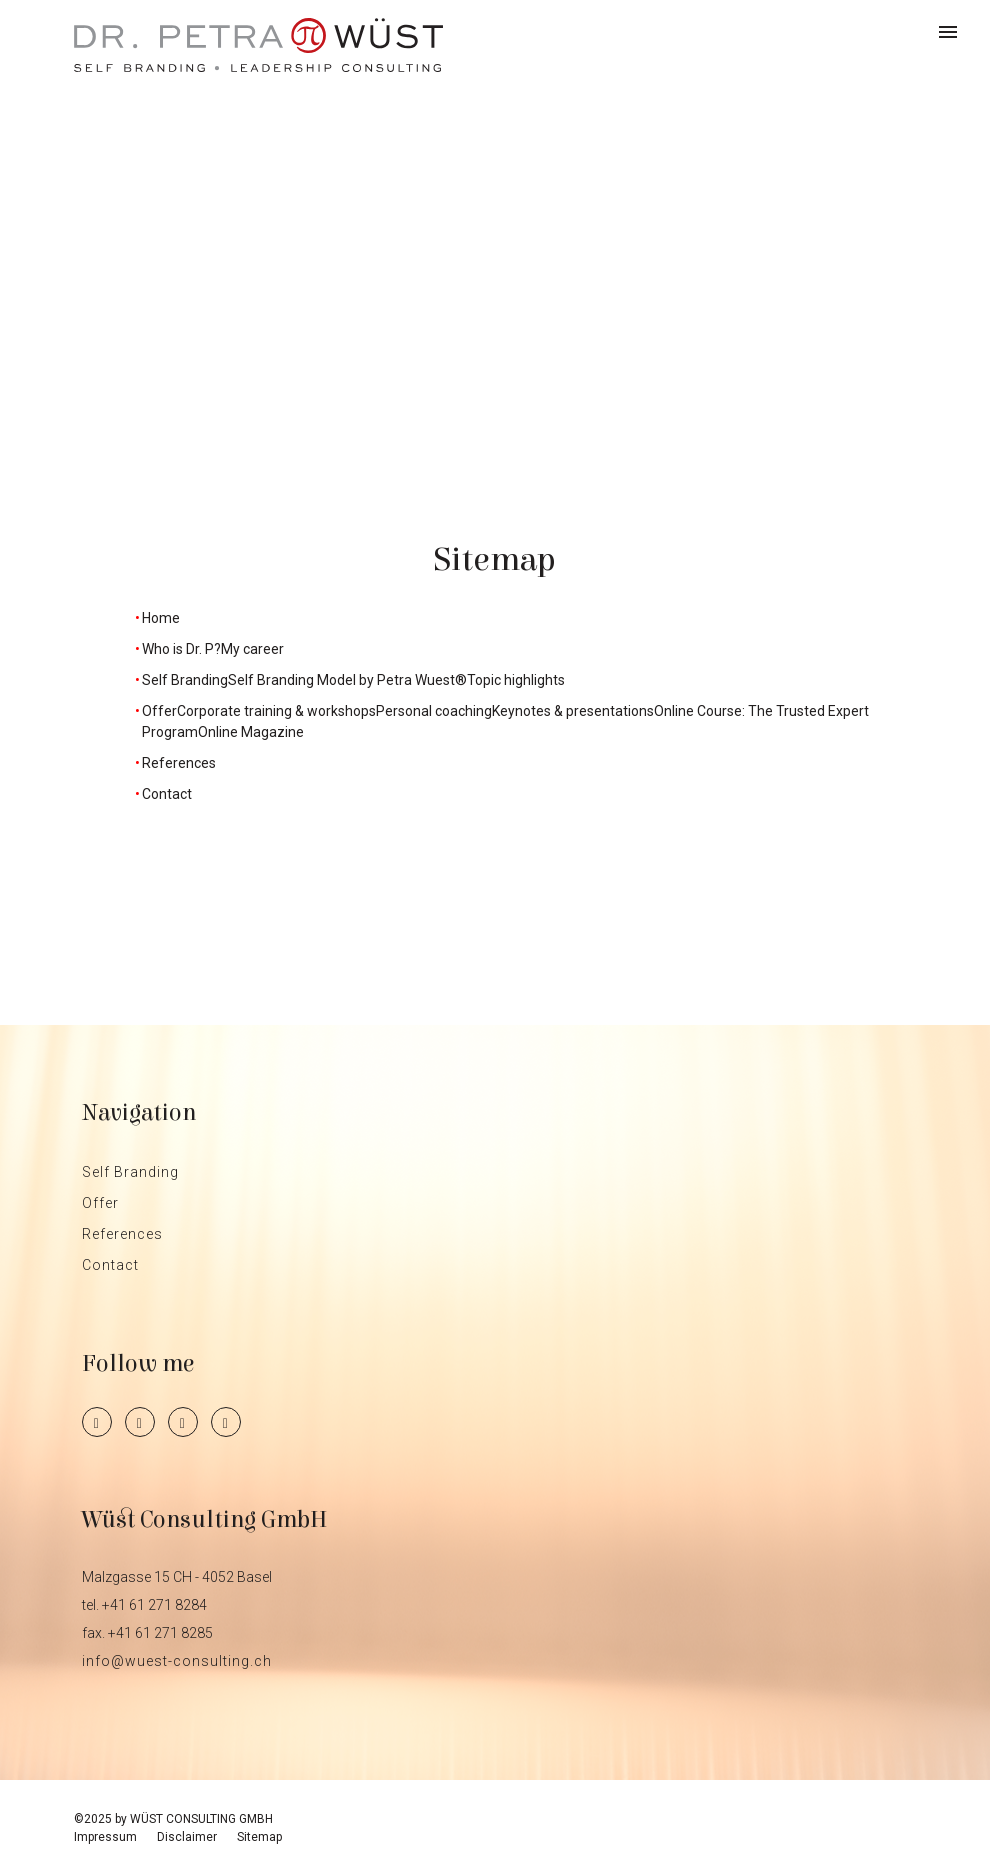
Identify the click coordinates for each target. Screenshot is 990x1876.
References (122, 1234)
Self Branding (130, 1172)
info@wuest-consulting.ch (177, 1661)
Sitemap (259, 1837)
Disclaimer (187, 1837)
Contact (110, 1265)
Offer (100, 1203)
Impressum (105, 1837)
